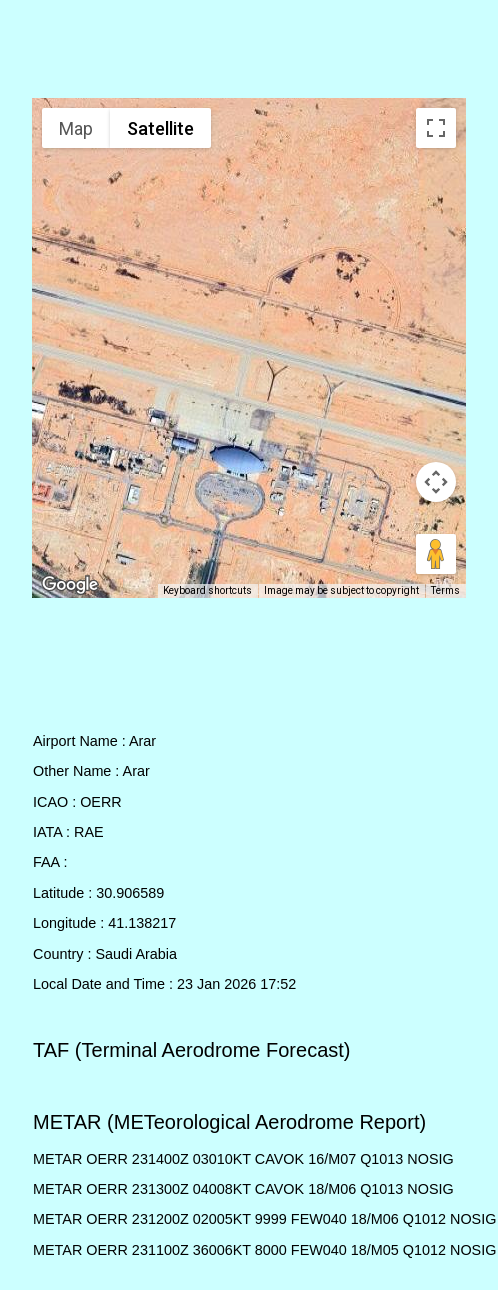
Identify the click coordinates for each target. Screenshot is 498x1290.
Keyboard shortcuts (207, 590)
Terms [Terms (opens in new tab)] (445, 590)
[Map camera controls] (436, 482)
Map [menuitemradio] (76, 128)
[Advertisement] (249, 53)
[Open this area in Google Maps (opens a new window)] (70, 585)
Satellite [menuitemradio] (160, 128)
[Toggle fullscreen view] (436, 128)
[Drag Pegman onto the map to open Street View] (436, 554)
